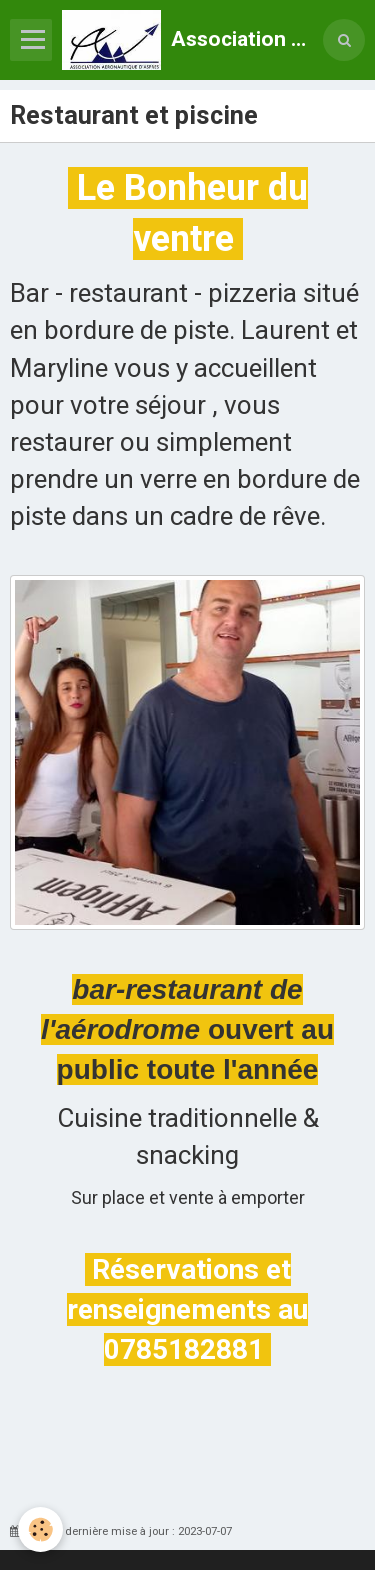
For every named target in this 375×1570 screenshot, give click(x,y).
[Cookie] (40, 1529)
